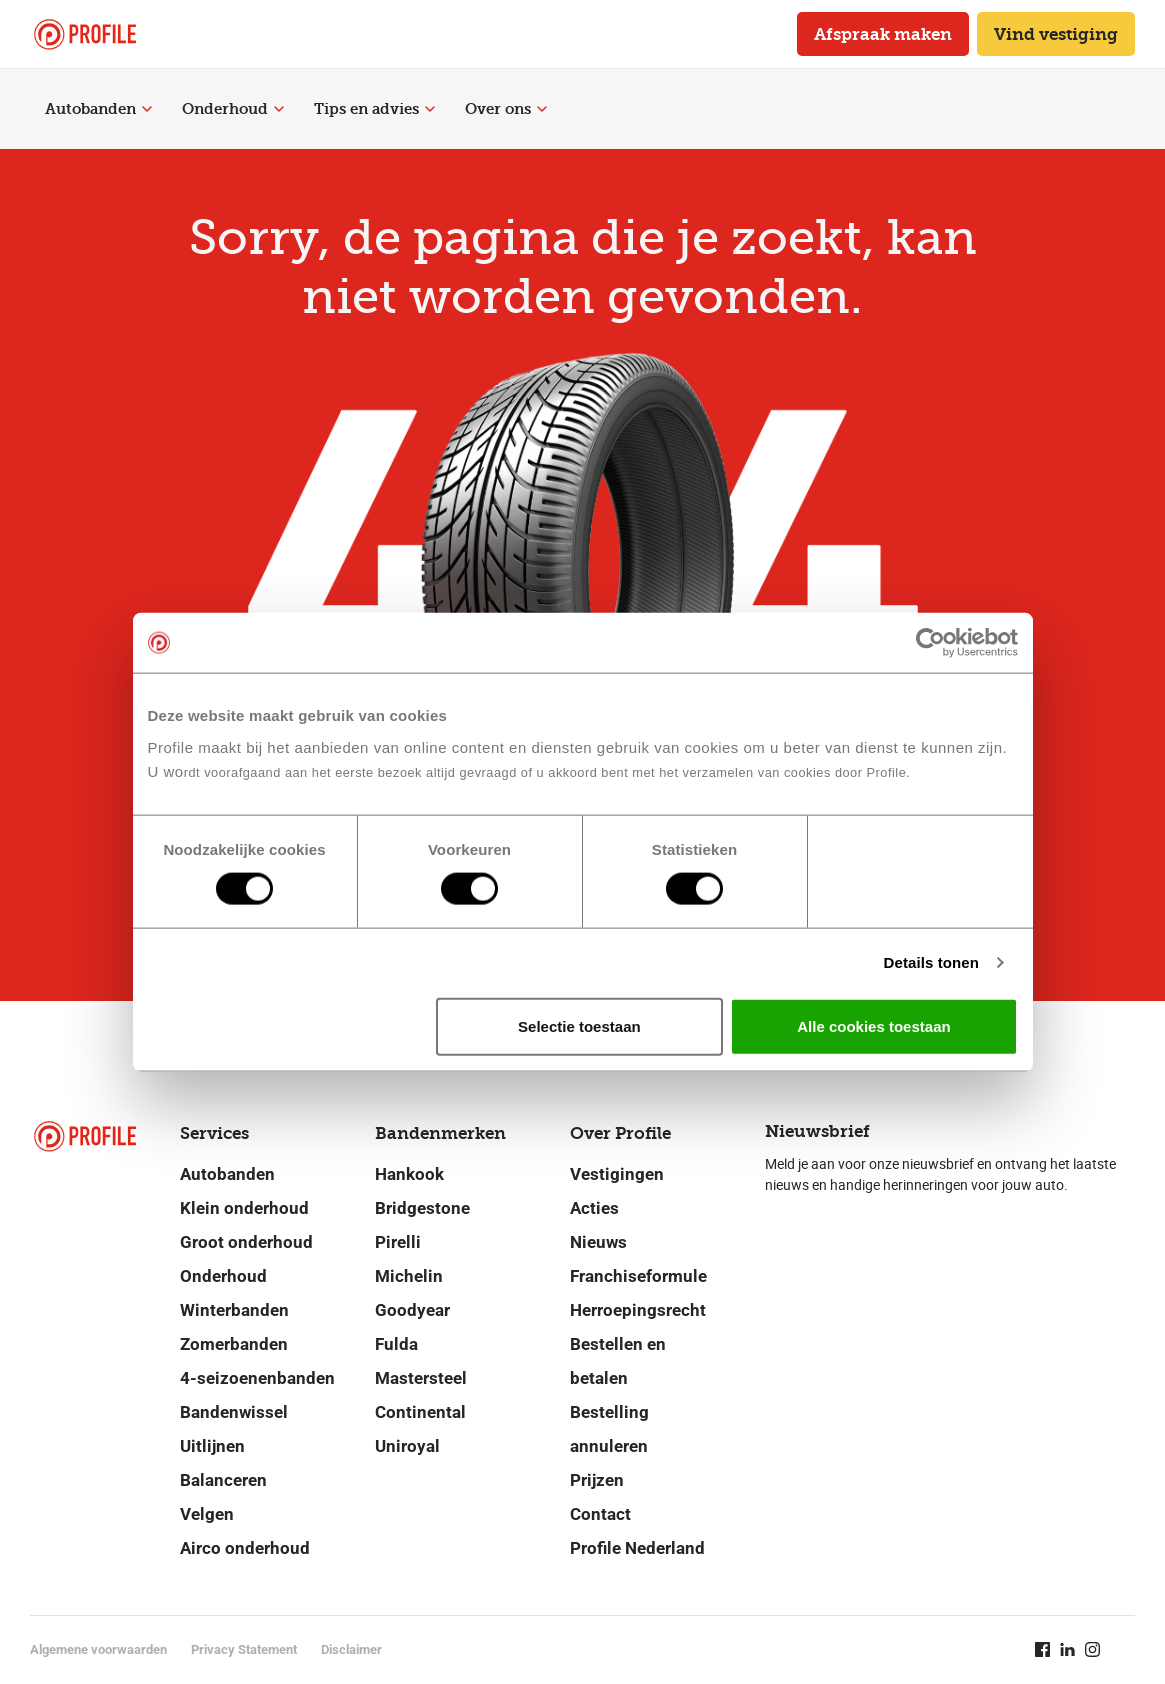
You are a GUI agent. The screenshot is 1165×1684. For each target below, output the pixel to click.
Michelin (409, 1276)
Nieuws (598, 1242)
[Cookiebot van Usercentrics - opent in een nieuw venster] (930, 643)
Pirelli (398, 1242)
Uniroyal (407, 1446)
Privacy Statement (244, 1649)
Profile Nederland (637, 1548)
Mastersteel (421, 1378)
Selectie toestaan (579, 1025)
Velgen (207, 1514)
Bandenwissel (234, 1412)
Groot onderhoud (246, 1242)
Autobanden (98, 109)
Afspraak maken (883, 34)
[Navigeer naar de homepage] (85, 34)
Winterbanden (234, 1310)
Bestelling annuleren (609, 1429)
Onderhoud (233, 109)
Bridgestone (422, 1208)
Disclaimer (351, 1649)
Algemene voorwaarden (98, 1649)
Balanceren (223, 1480)
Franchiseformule (638, 1276)
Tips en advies (374, 109)
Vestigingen (617, 1174)
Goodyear (412, 1310)
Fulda (396, 1344)
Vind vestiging (1056, 34)
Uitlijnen (212, 1446)
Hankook (409, 1174)
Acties (594, 1208)
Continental (420, 1412)
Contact (600, 1514)
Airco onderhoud (245, 1548)
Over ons (506, 109)
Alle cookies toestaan (873, 1025)
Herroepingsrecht (638, 1310)
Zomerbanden (234, 1344)
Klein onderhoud (244, 1208)
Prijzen (597, 1480)
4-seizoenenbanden (257, 1378)
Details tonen (931, 962)
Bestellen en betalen (618, 1361)
